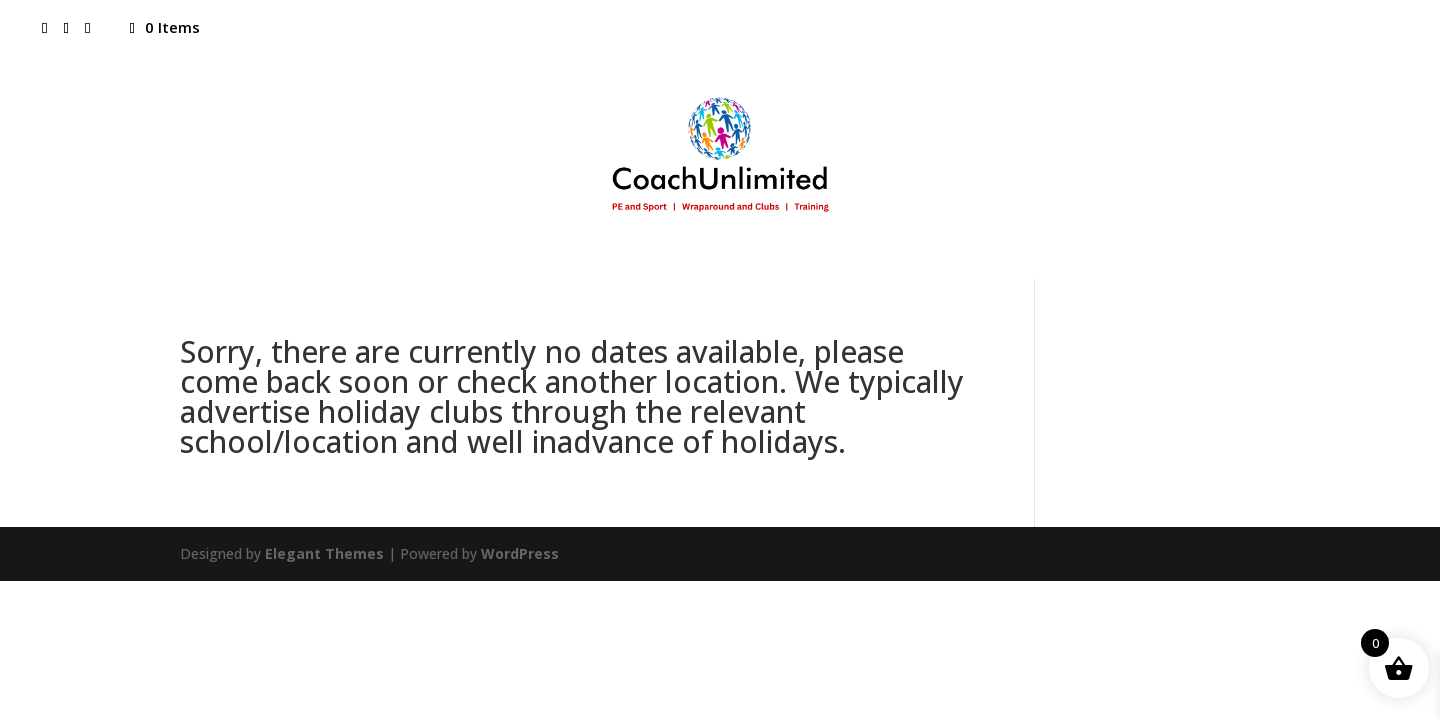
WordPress (520, 553)
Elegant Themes (324, 553)
